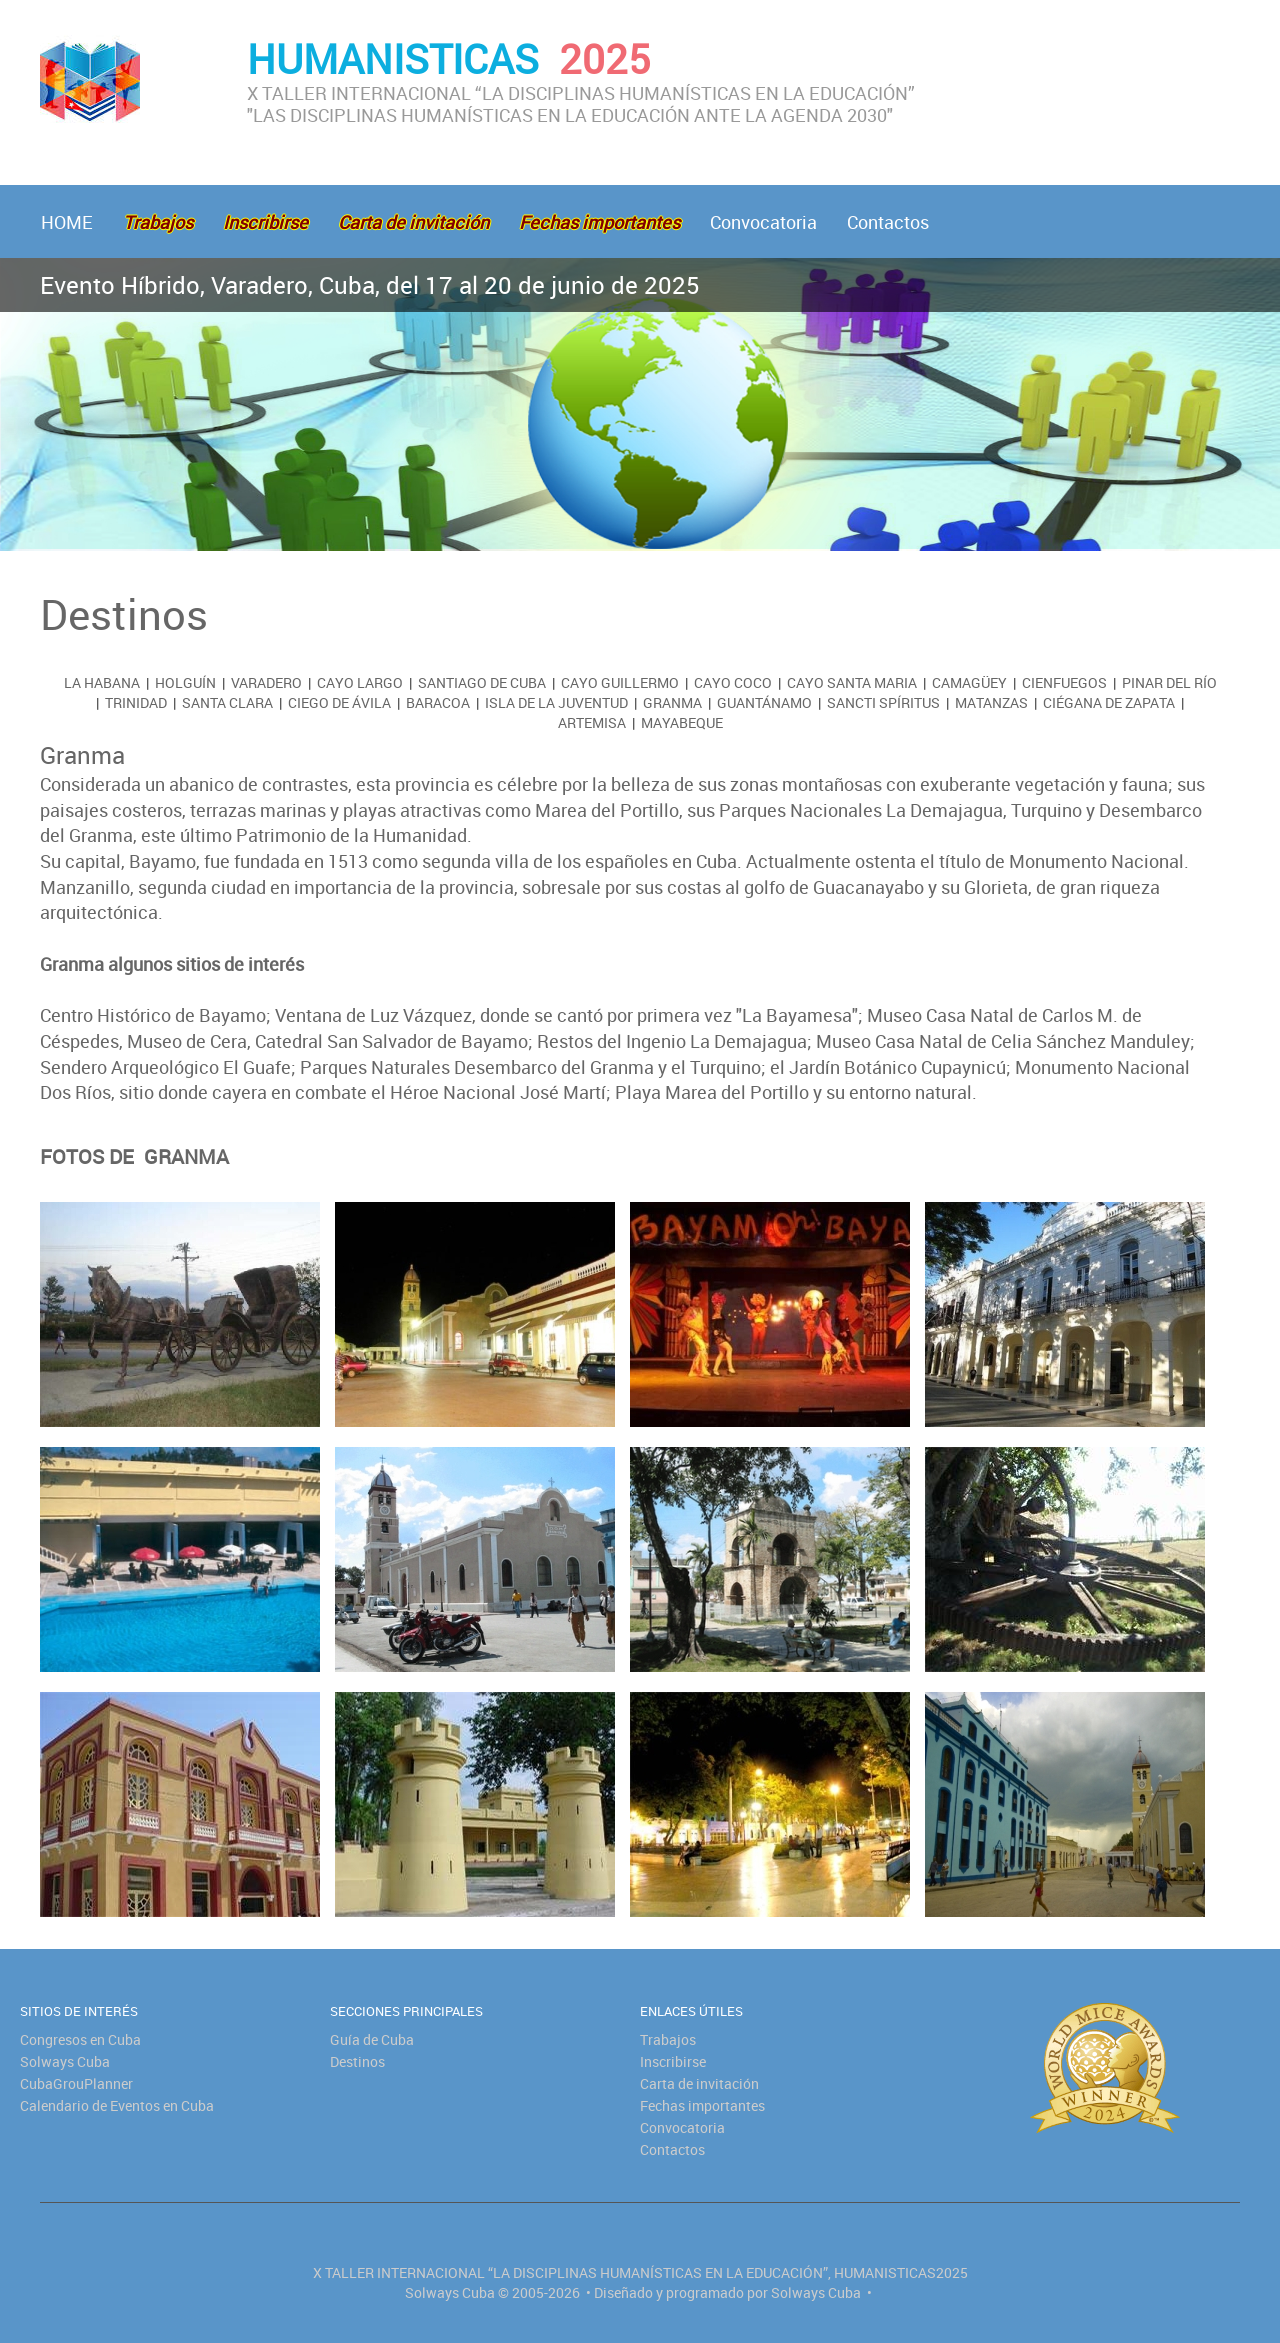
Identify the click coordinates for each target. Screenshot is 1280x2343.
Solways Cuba (65, 2061)
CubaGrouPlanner (76, 2083)
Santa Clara (227, 702)
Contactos (888, 222)
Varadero (266, 682)
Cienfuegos (1064, 682)
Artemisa (592, 722)
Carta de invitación (699, 2083)
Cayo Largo (360, 682)
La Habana (102, 682)
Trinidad (136, 702)
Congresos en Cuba (80, 2039)
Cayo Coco (733, 682)
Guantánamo (764, 702)
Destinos (357, 2061)
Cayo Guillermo (620, 682)
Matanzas (991, 702)
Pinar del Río (1169, 682)
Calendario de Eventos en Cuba (117, 2105)
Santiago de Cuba (482, 682)
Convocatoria (763, 222)
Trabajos (668, 2039)
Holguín (185, 682)
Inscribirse (673, 2061)
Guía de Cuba (372, 2039)
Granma (672, 702)
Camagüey (969, 682)
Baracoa (438, 702)
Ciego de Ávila (339, 702)
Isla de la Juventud (556, 702)
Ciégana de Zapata (1109, 702)
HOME (67, 222)
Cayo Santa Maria (852, 682)
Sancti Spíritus (883, 702)
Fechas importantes (702, 2105)
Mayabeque (682, 722)
